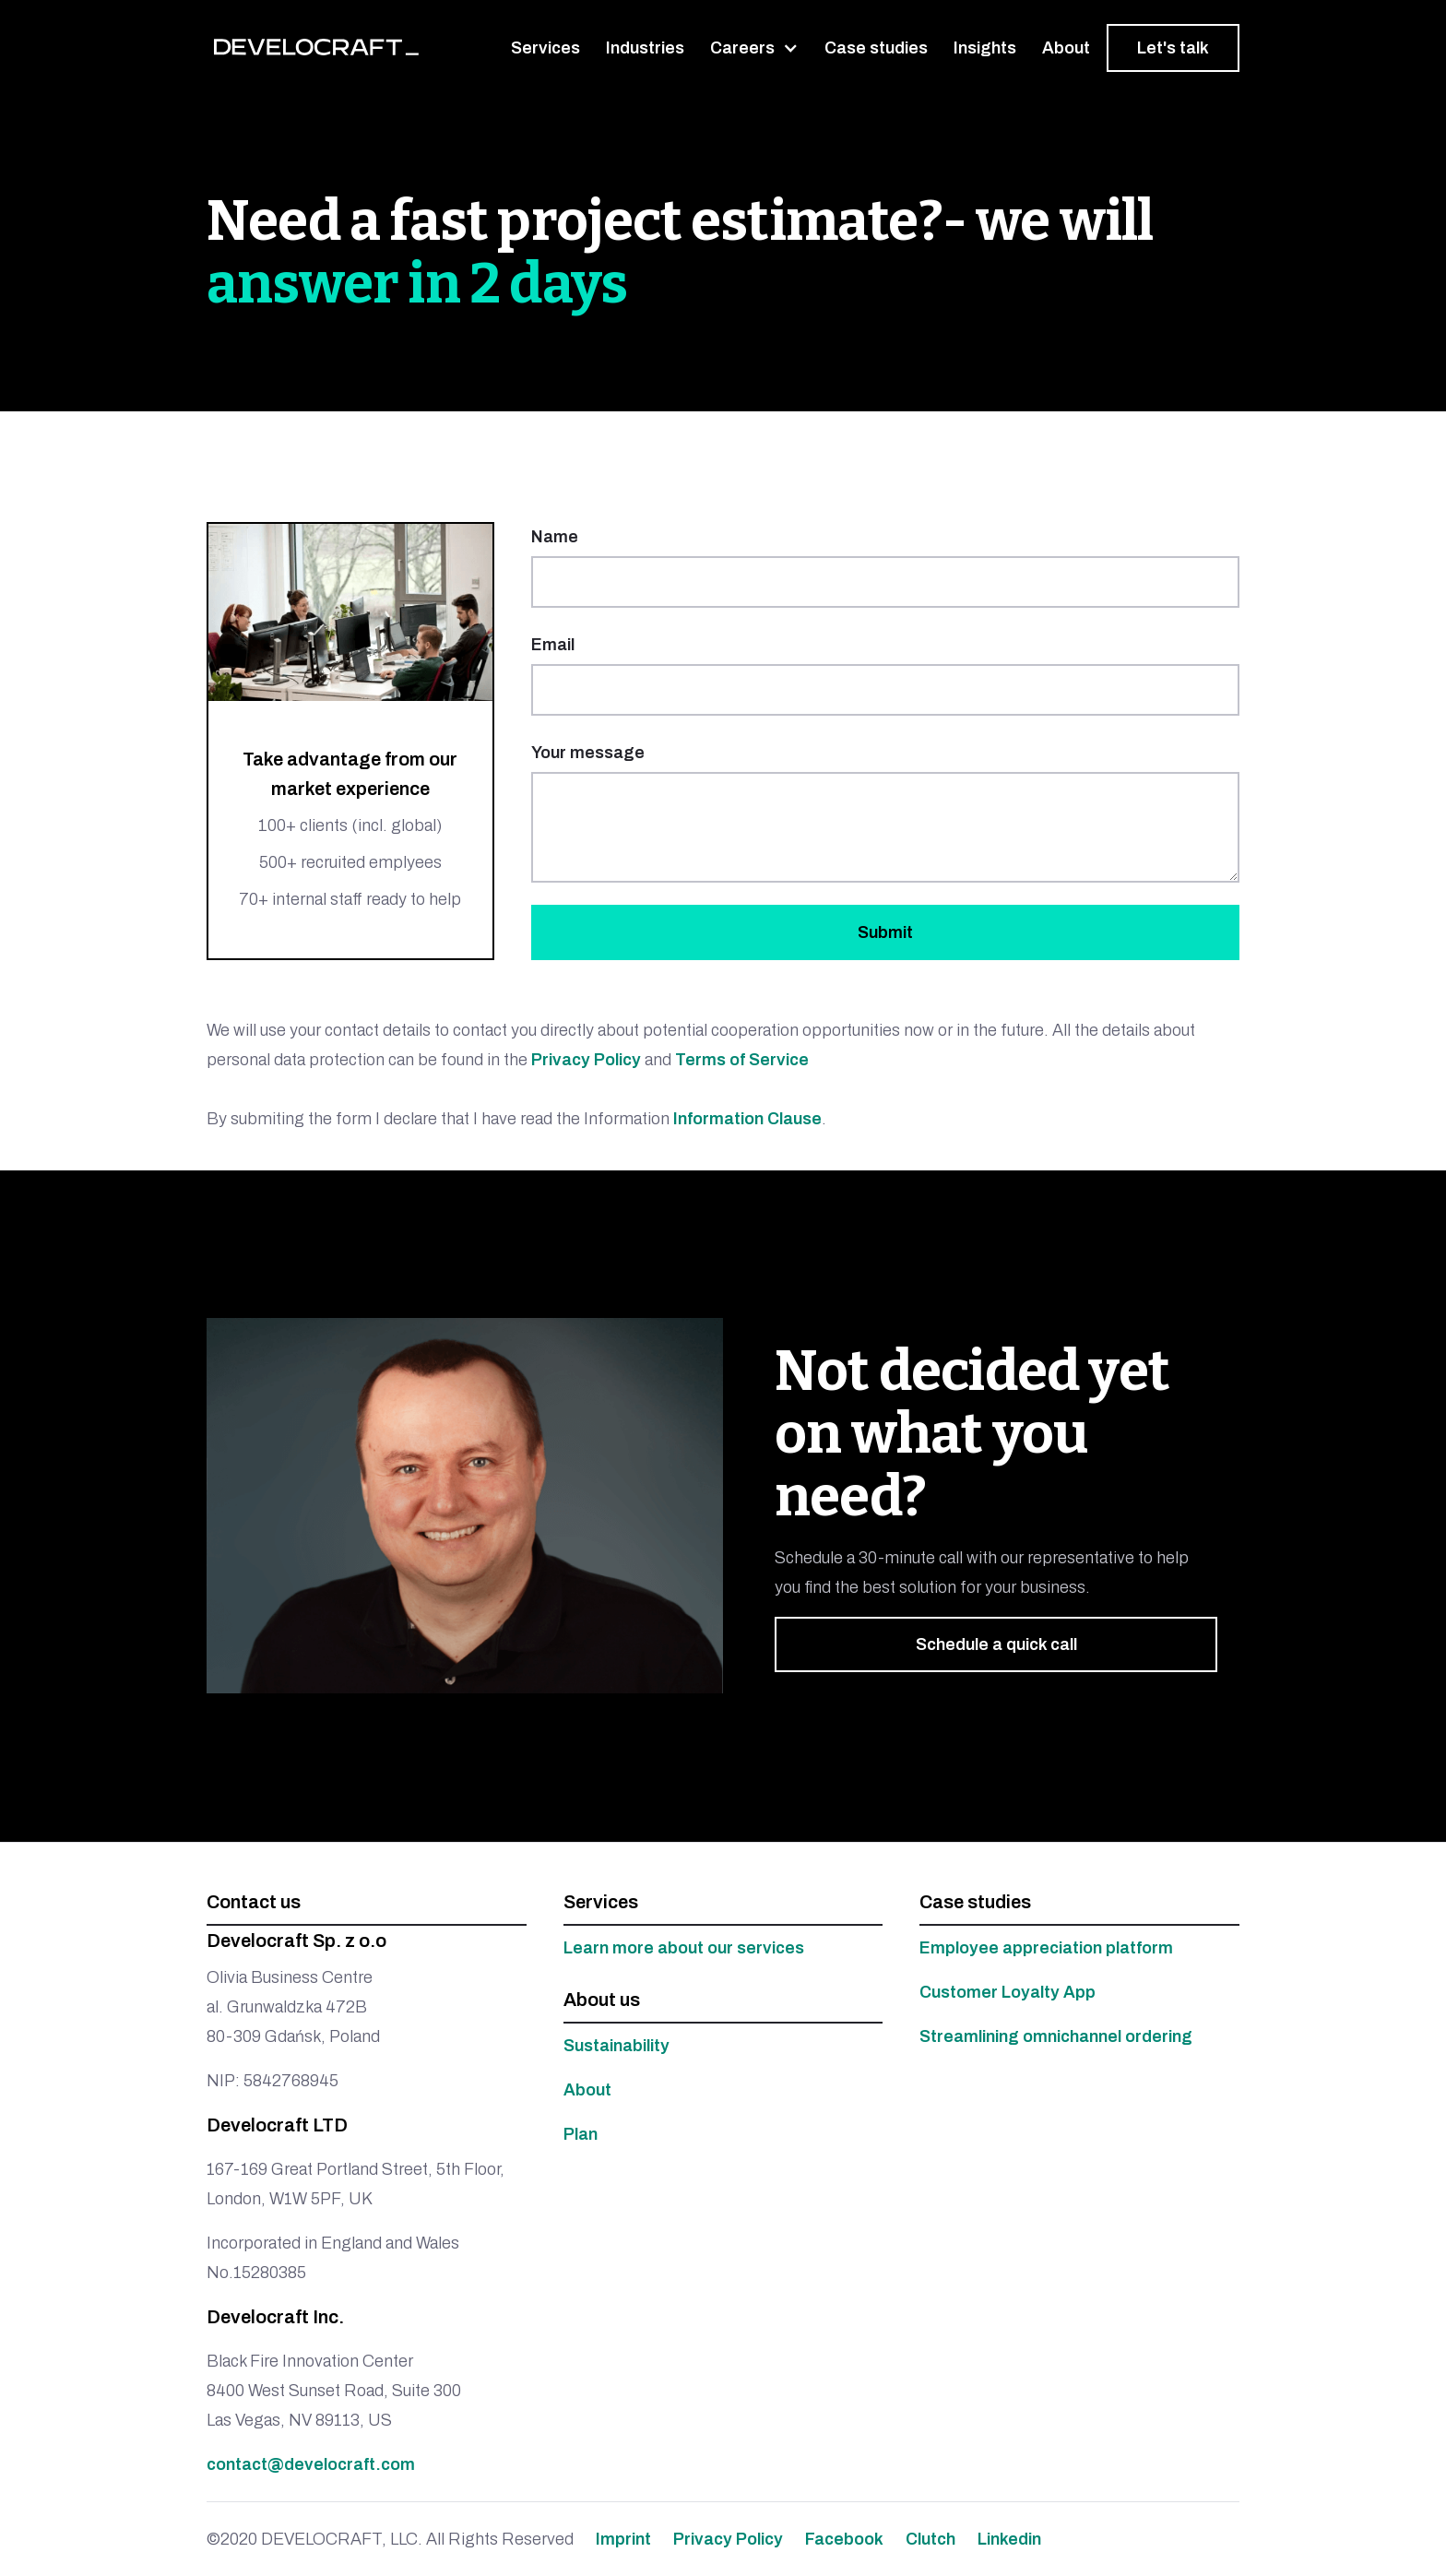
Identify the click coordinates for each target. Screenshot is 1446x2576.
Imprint (623, 2539)
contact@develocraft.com (311, 2464)
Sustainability (616, 2045)
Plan (580, 2134)
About (587, 2090)
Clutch (930, 2539)
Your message (588, 752)
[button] (754, 48)
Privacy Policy (586, 1060)
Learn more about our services (683, 1948)
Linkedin (1009, 2539)
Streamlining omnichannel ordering (1055, 2036)
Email (553, 644)
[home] (316, 47)
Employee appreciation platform (1046, 1948)
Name (554, 537)
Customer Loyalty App (1007, 1992)
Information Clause (746, 1119)
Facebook (844, 2539)
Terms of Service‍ (742, 1060)
